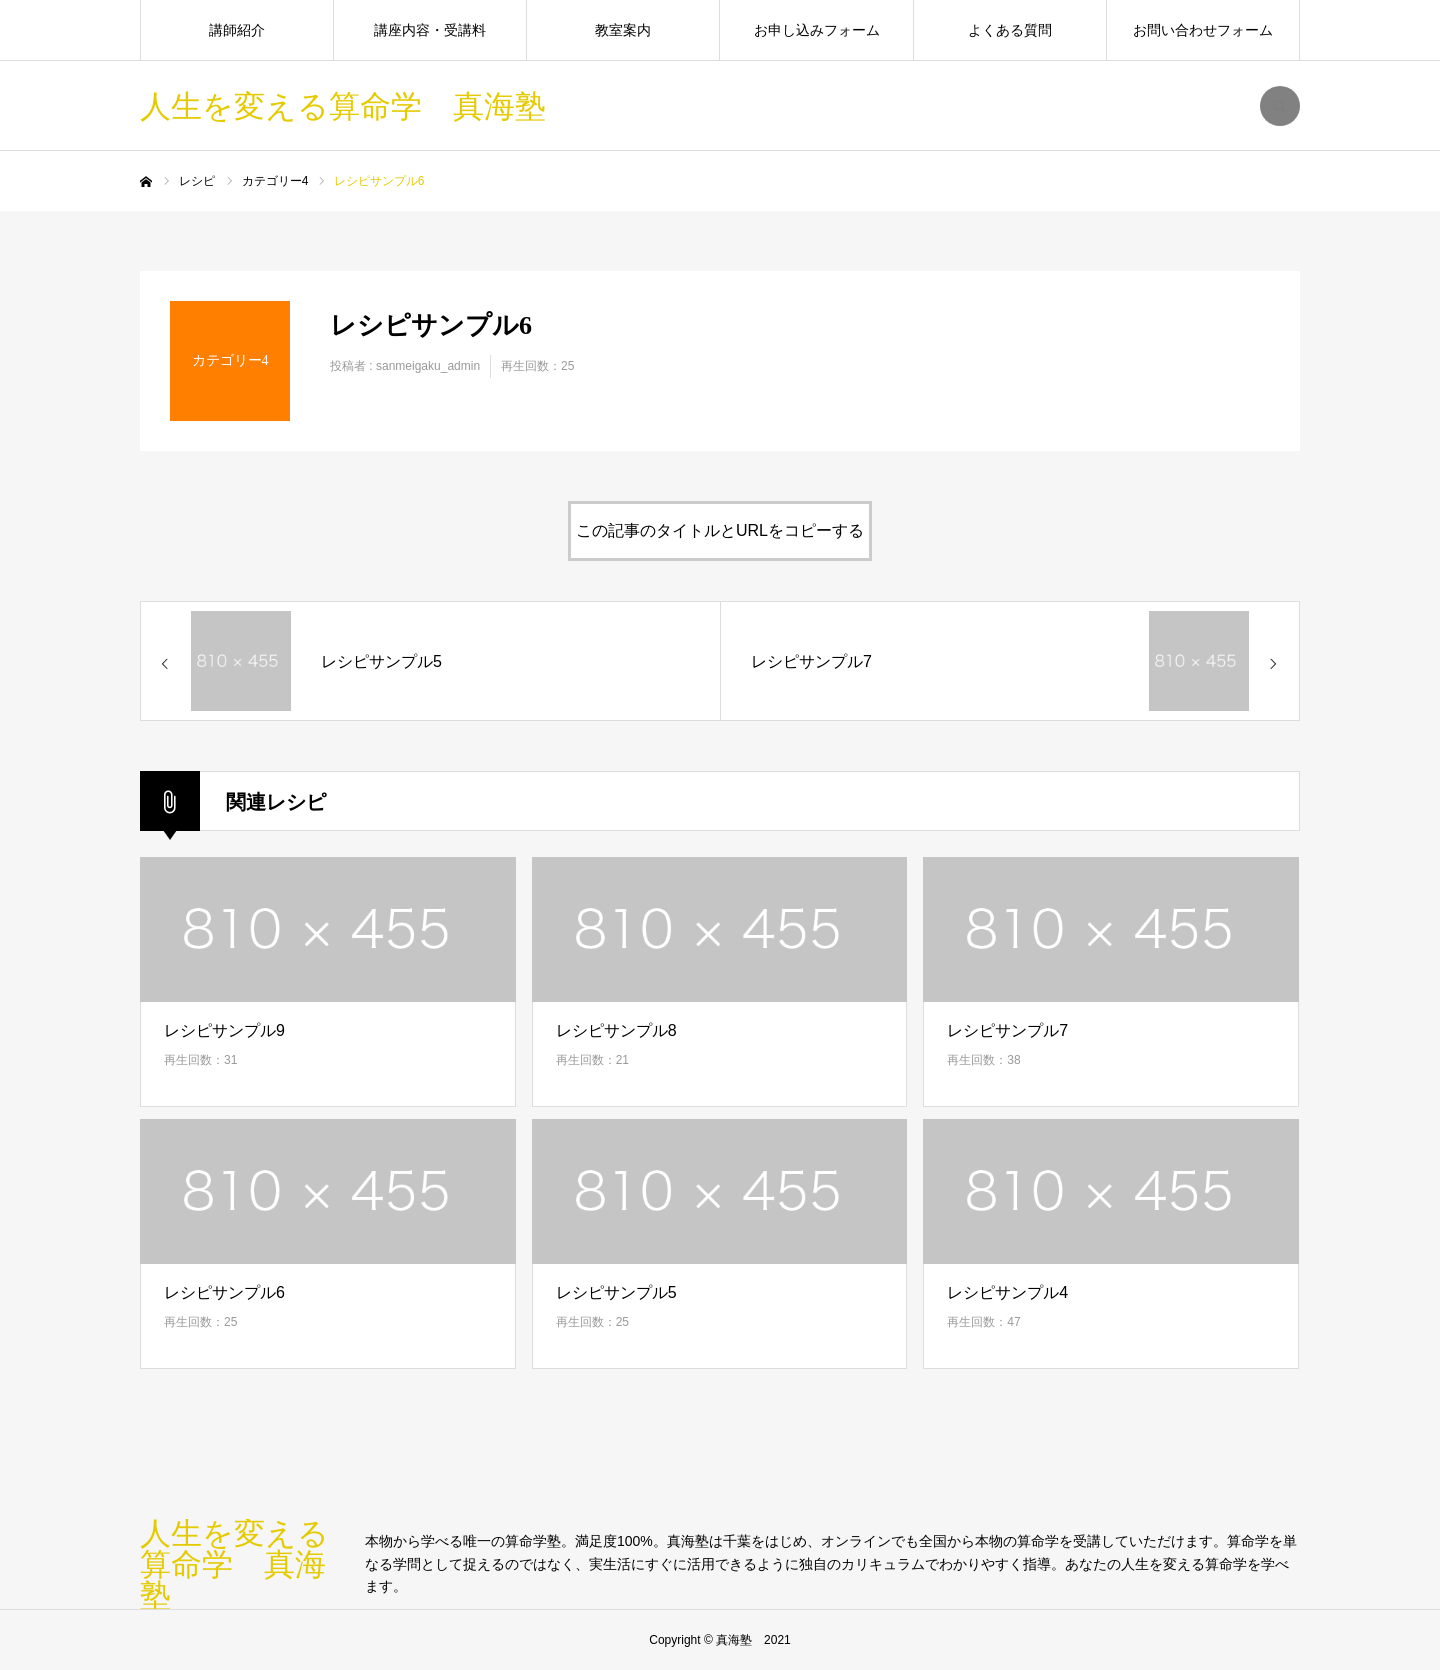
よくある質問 (1010, 30)
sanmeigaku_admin (428, 366)
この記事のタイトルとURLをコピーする (720, 530)
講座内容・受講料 (430, 30)
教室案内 (623, 30)
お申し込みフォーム (817, 30)
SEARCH (1280, 106)
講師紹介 (237, 30)
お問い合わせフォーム (1203, 30)
